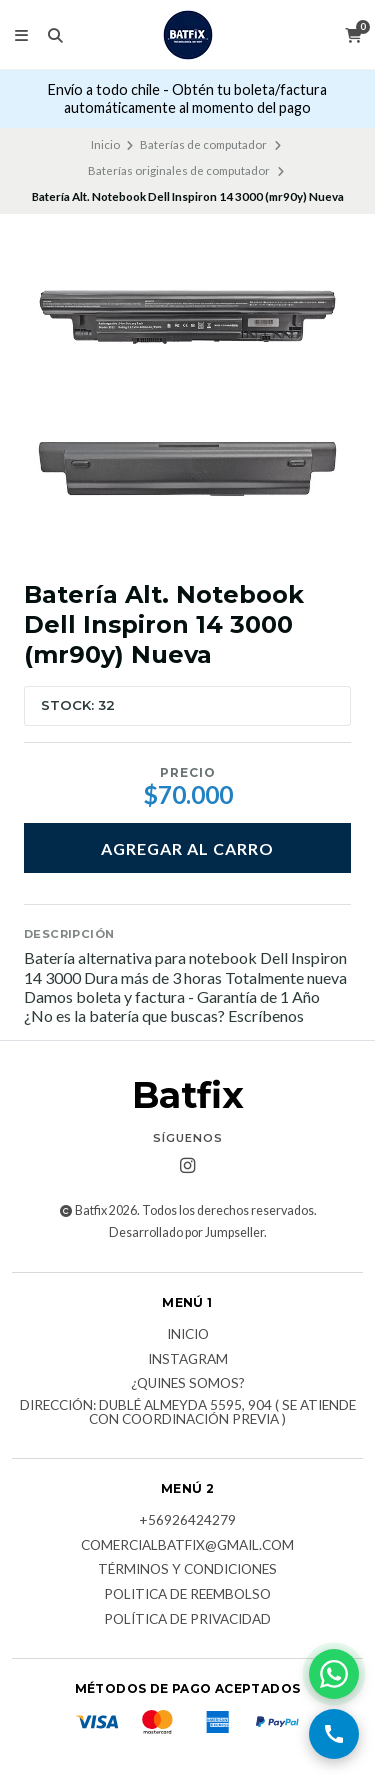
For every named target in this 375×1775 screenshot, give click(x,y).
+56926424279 (187, 1521)
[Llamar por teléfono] (334, 1734)
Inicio (105, 144)
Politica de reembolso (187, 1595)
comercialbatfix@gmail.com (187, 1546)
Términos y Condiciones (187, 1570)
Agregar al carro (187, 848)
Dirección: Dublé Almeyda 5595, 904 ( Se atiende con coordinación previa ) (188, 1412)
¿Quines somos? (188, 1384)
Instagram (188, 1360)
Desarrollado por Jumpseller (186, 1232)
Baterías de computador (203, 144)
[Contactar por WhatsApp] (334, 1674)
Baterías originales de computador (179, 170)
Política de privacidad (187, 1620)
